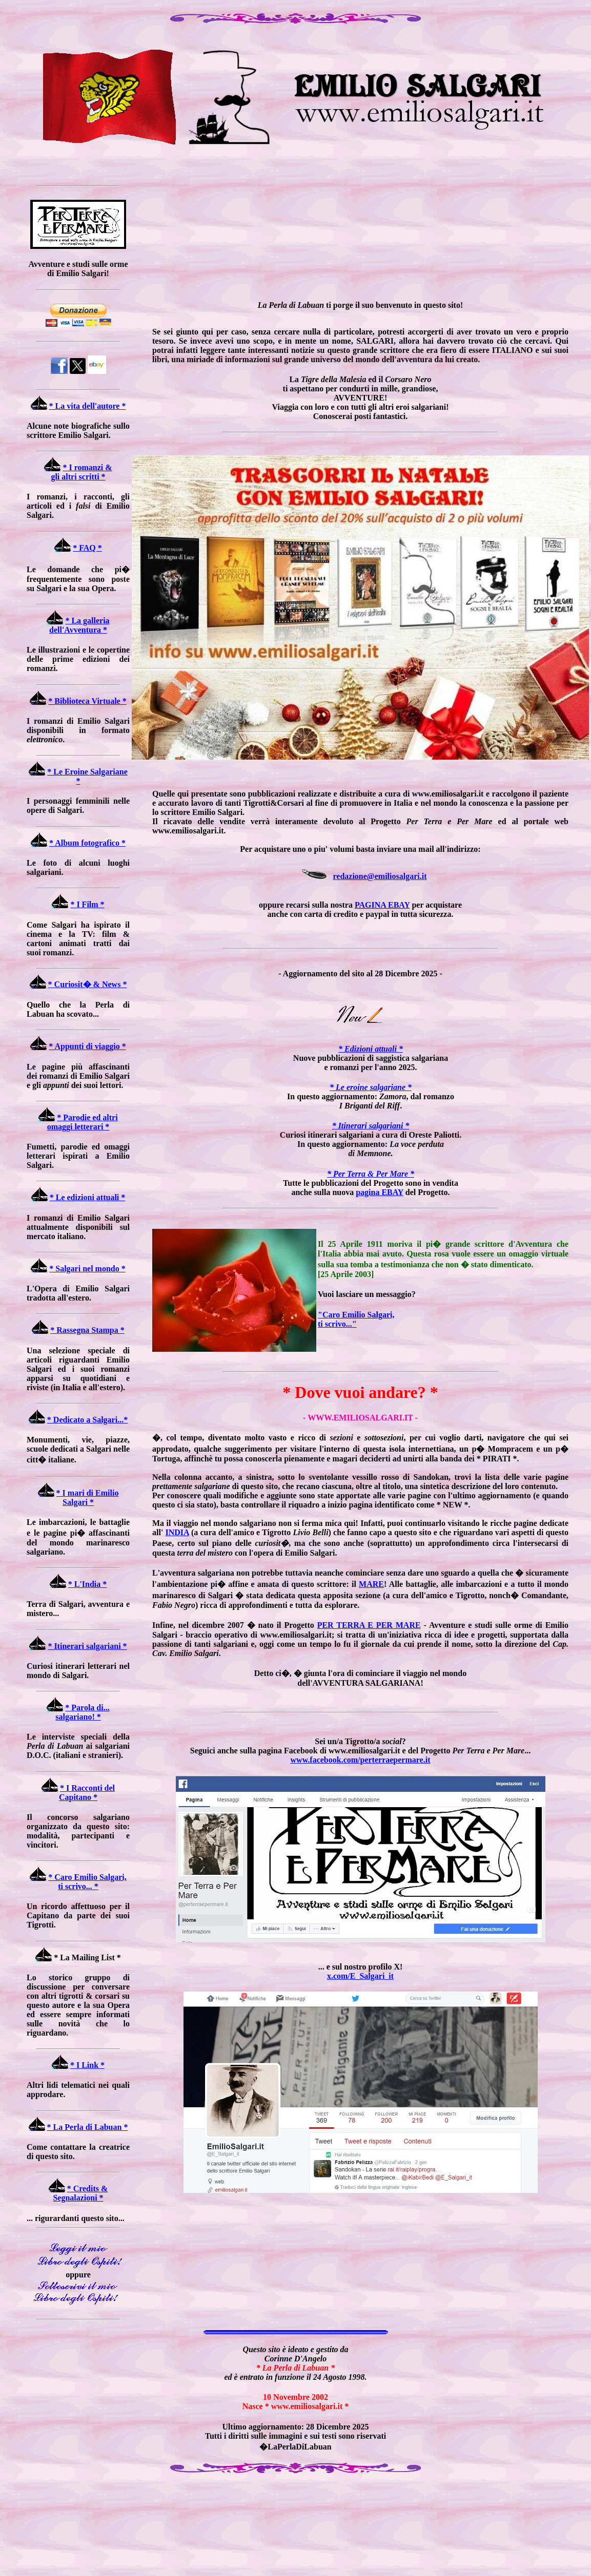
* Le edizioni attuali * (88, 1197)
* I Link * (87, 2065)
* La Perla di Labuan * (87, 2127)
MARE (371, 1584)
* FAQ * (87, 547)
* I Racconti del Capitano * (87, 1793)
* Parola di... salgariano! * (82, 1712)
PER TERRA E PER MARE (369, 1625)
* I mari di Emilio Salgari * (87, 1497)
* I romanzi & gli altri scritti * (81, 472)
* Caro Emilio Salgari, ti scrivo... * (87, 1882)
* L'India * (87, 1584)
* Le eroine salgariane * (371, 1087)
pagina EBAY (379, 1192)
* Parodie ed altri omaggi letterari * (82, 1122)
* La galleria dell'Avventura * (79, 625)
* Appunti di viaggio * (87, 1046)
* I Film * (87, 904)
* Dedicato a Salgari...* (87, 1419)
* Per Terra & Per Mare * (370, 1173)
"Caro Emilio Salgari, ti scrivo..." (356, 1319)
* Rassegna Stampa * (87, 1330)
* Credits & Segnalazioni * (80, 2193)
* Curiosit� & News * (87, 984)
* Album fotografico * (87, 843)
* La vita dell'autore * (87, 406)
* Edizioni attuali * (370, 1048)
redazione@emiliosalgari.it (380, 876)
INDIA (177, 1532)
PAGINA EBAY (382, 904)
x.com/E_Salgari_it (360, 1976)
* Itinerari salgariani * (87, 1646)
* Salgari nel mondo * (87, 1268)
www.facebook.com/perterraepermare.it (361, 1759)
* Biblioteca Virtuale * (87, 701)
